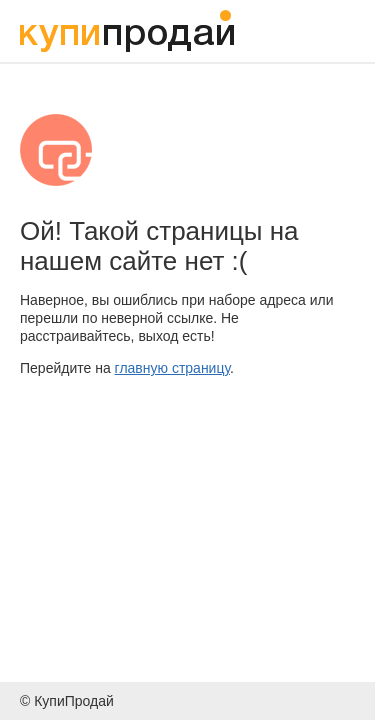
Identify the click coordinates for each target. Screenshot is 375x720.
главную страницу (172, 368)
